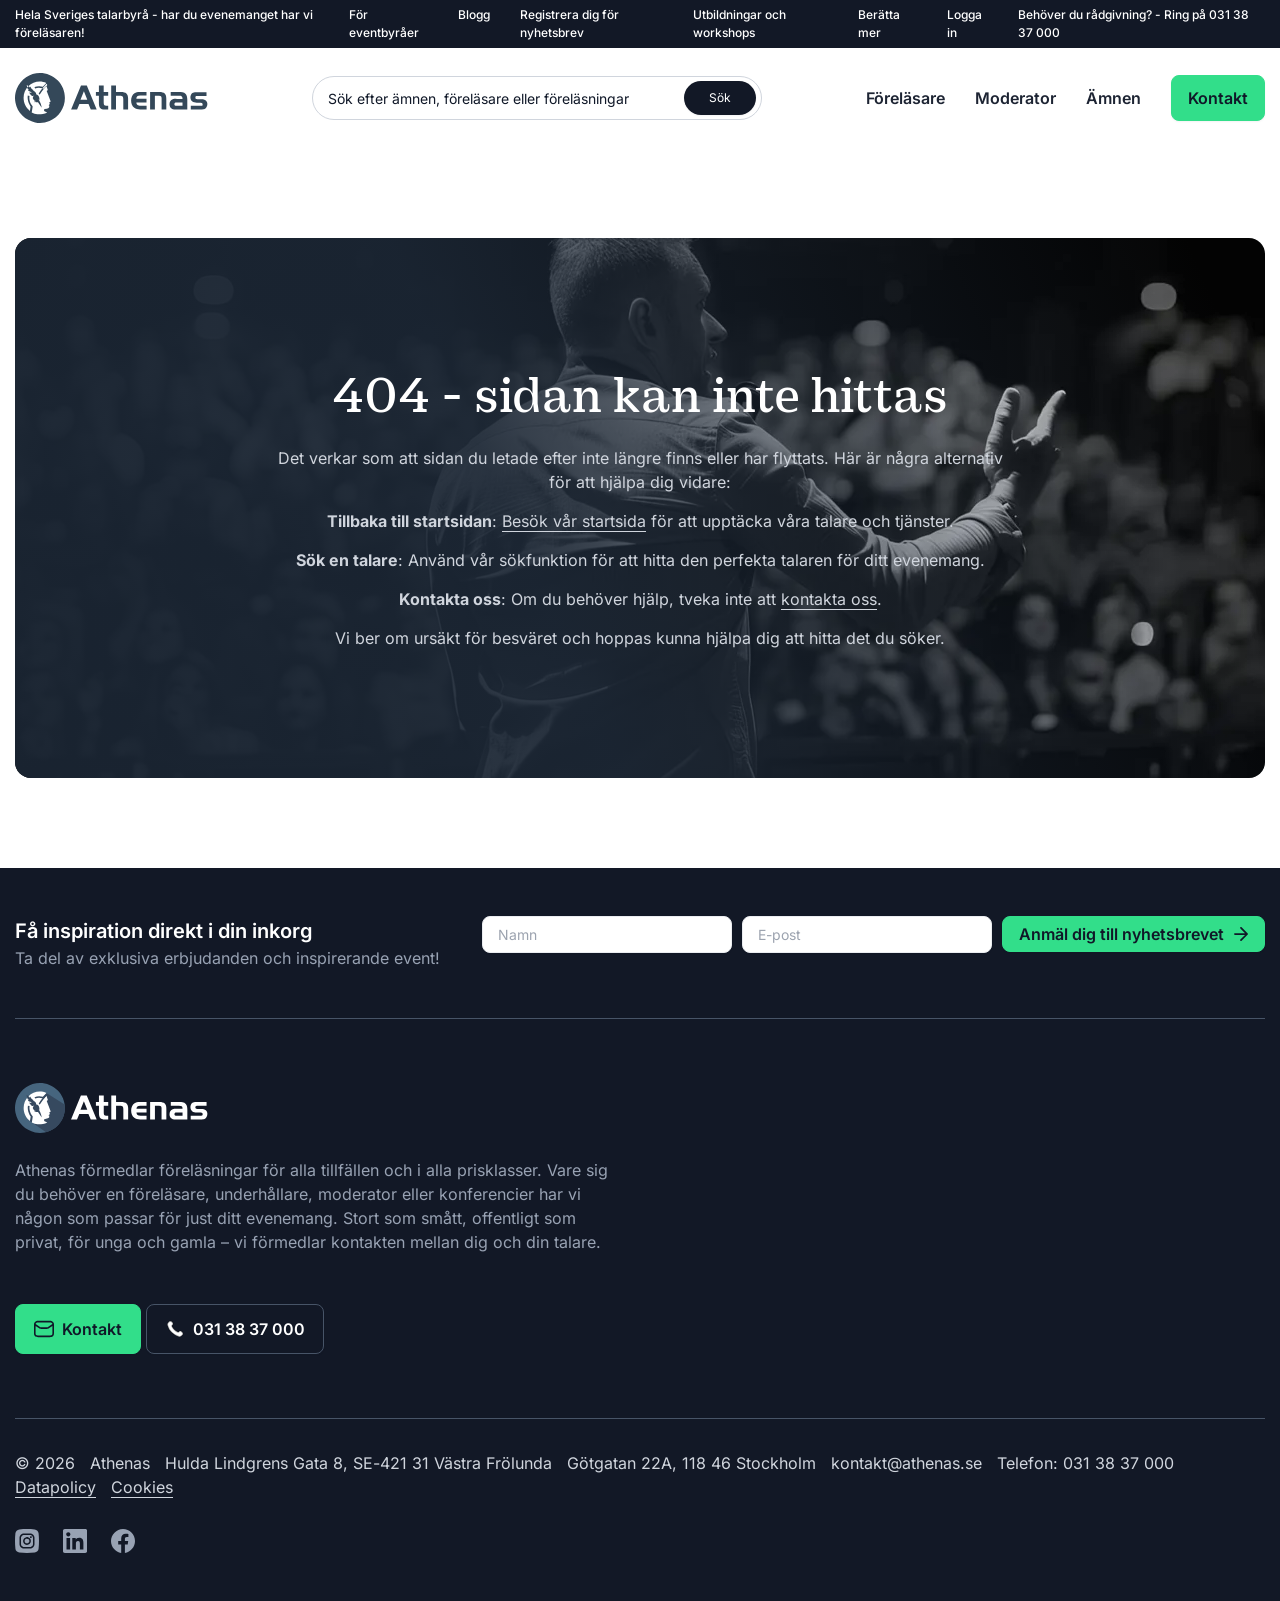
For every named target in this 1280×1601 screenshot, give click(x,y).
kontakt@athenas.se (906, 1463)
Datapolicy (55, 1487)
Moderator (1015, 98)
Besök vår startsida (574, 521)
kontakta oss (829, 599)
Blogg (474, 14)
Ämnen (1113, 98)
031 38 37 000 (235, 1329)
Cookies (142, 1487)
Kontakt (1218, 98)
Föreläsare (905, 98)
